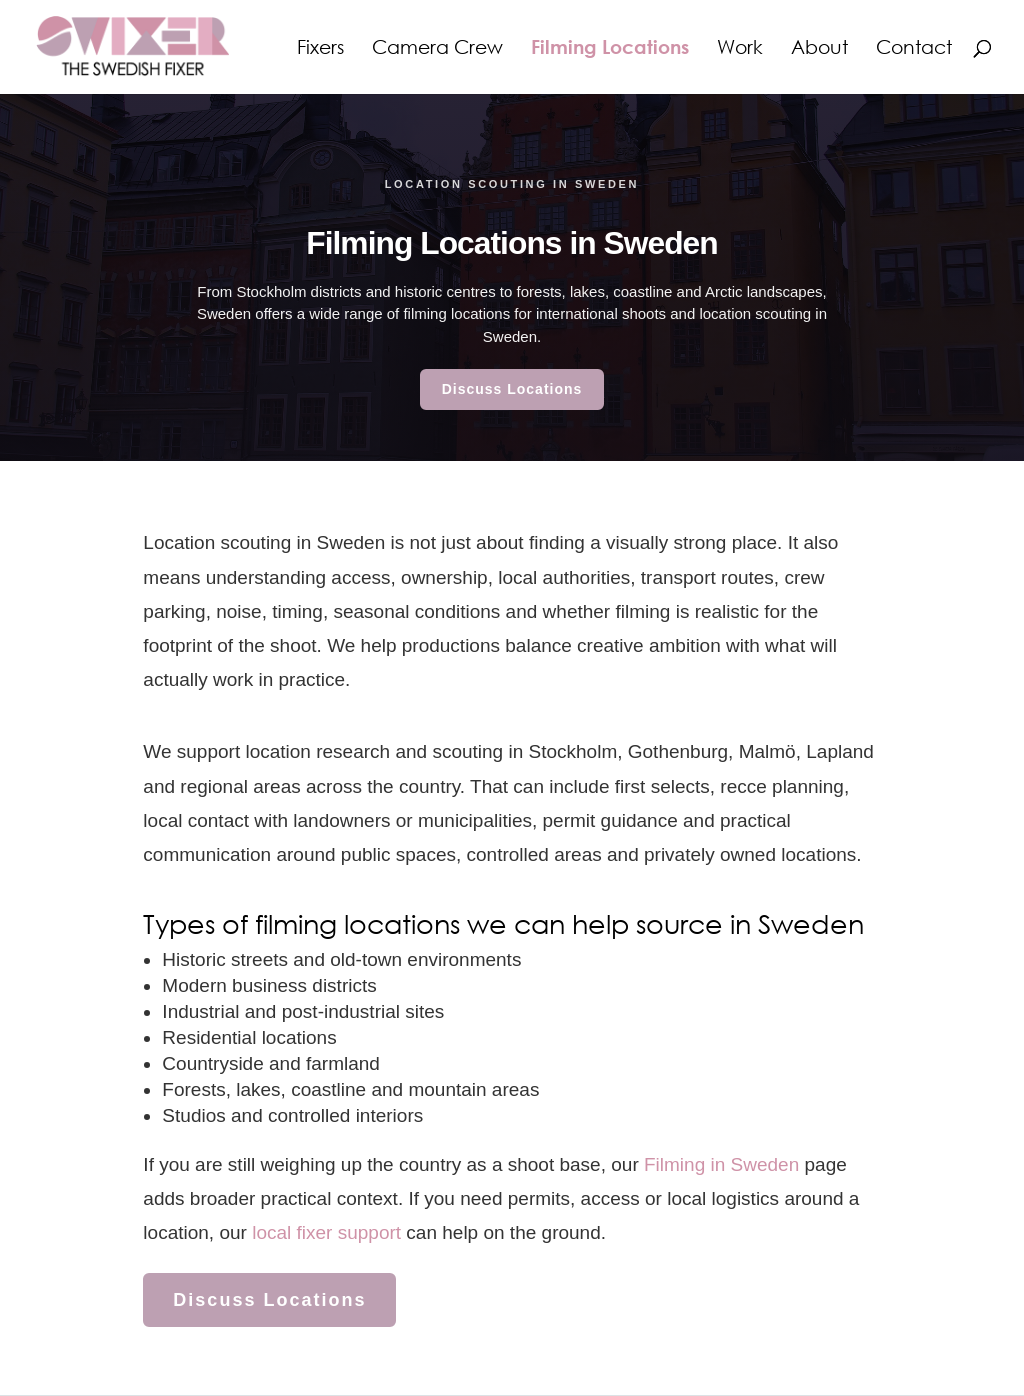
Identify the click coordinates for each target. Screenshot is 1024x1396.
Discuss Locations (512, 389)
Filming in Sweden (721, 1164)
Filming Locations (610, 49)
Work (740, 49)
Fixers (320, 49)
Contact (914, 49)
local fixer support (326, 1232)
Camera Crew (437, 49)
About (819, 49)
